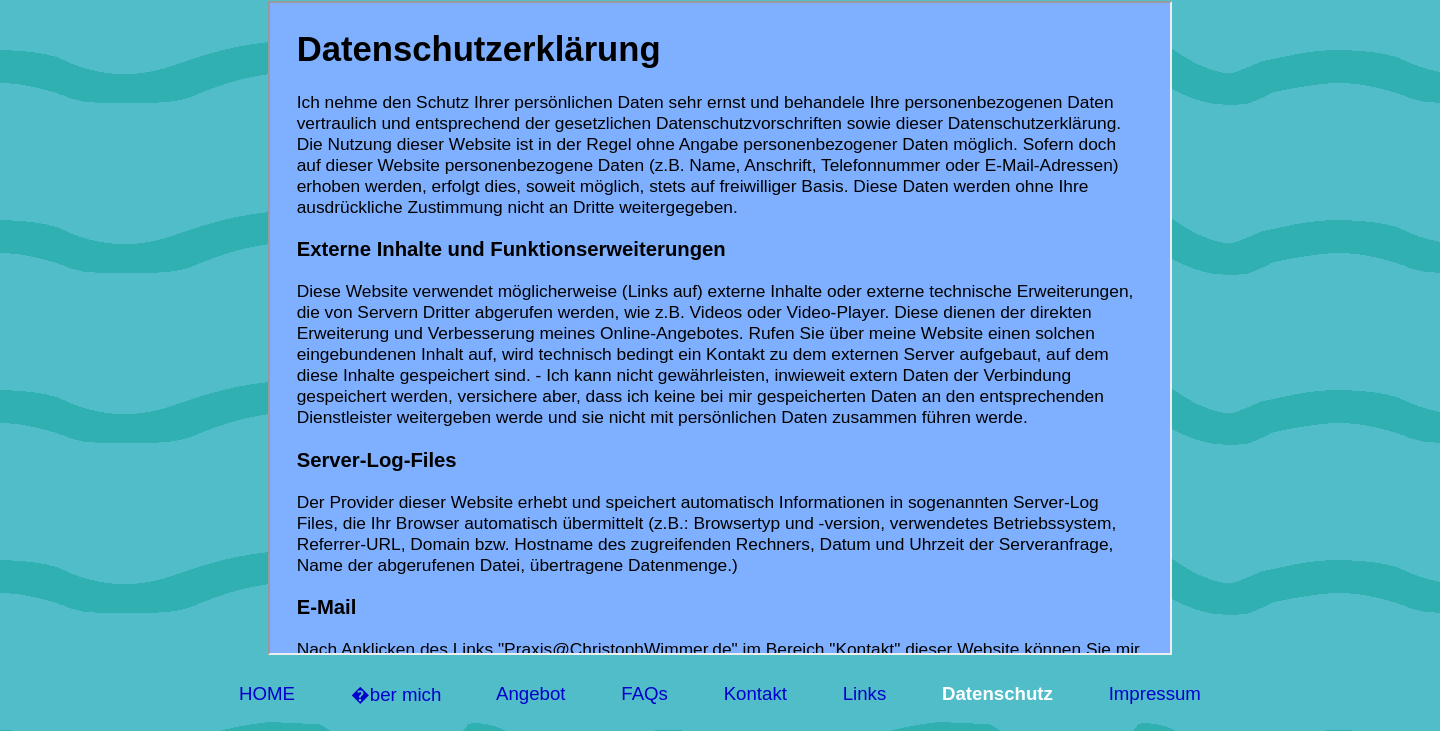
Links (864, 693)
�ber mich (395, 694)
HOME (267, 693)
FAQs (644, 693)
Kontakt (755, 693)
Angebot (531, 693)
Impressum (1154, 693)
